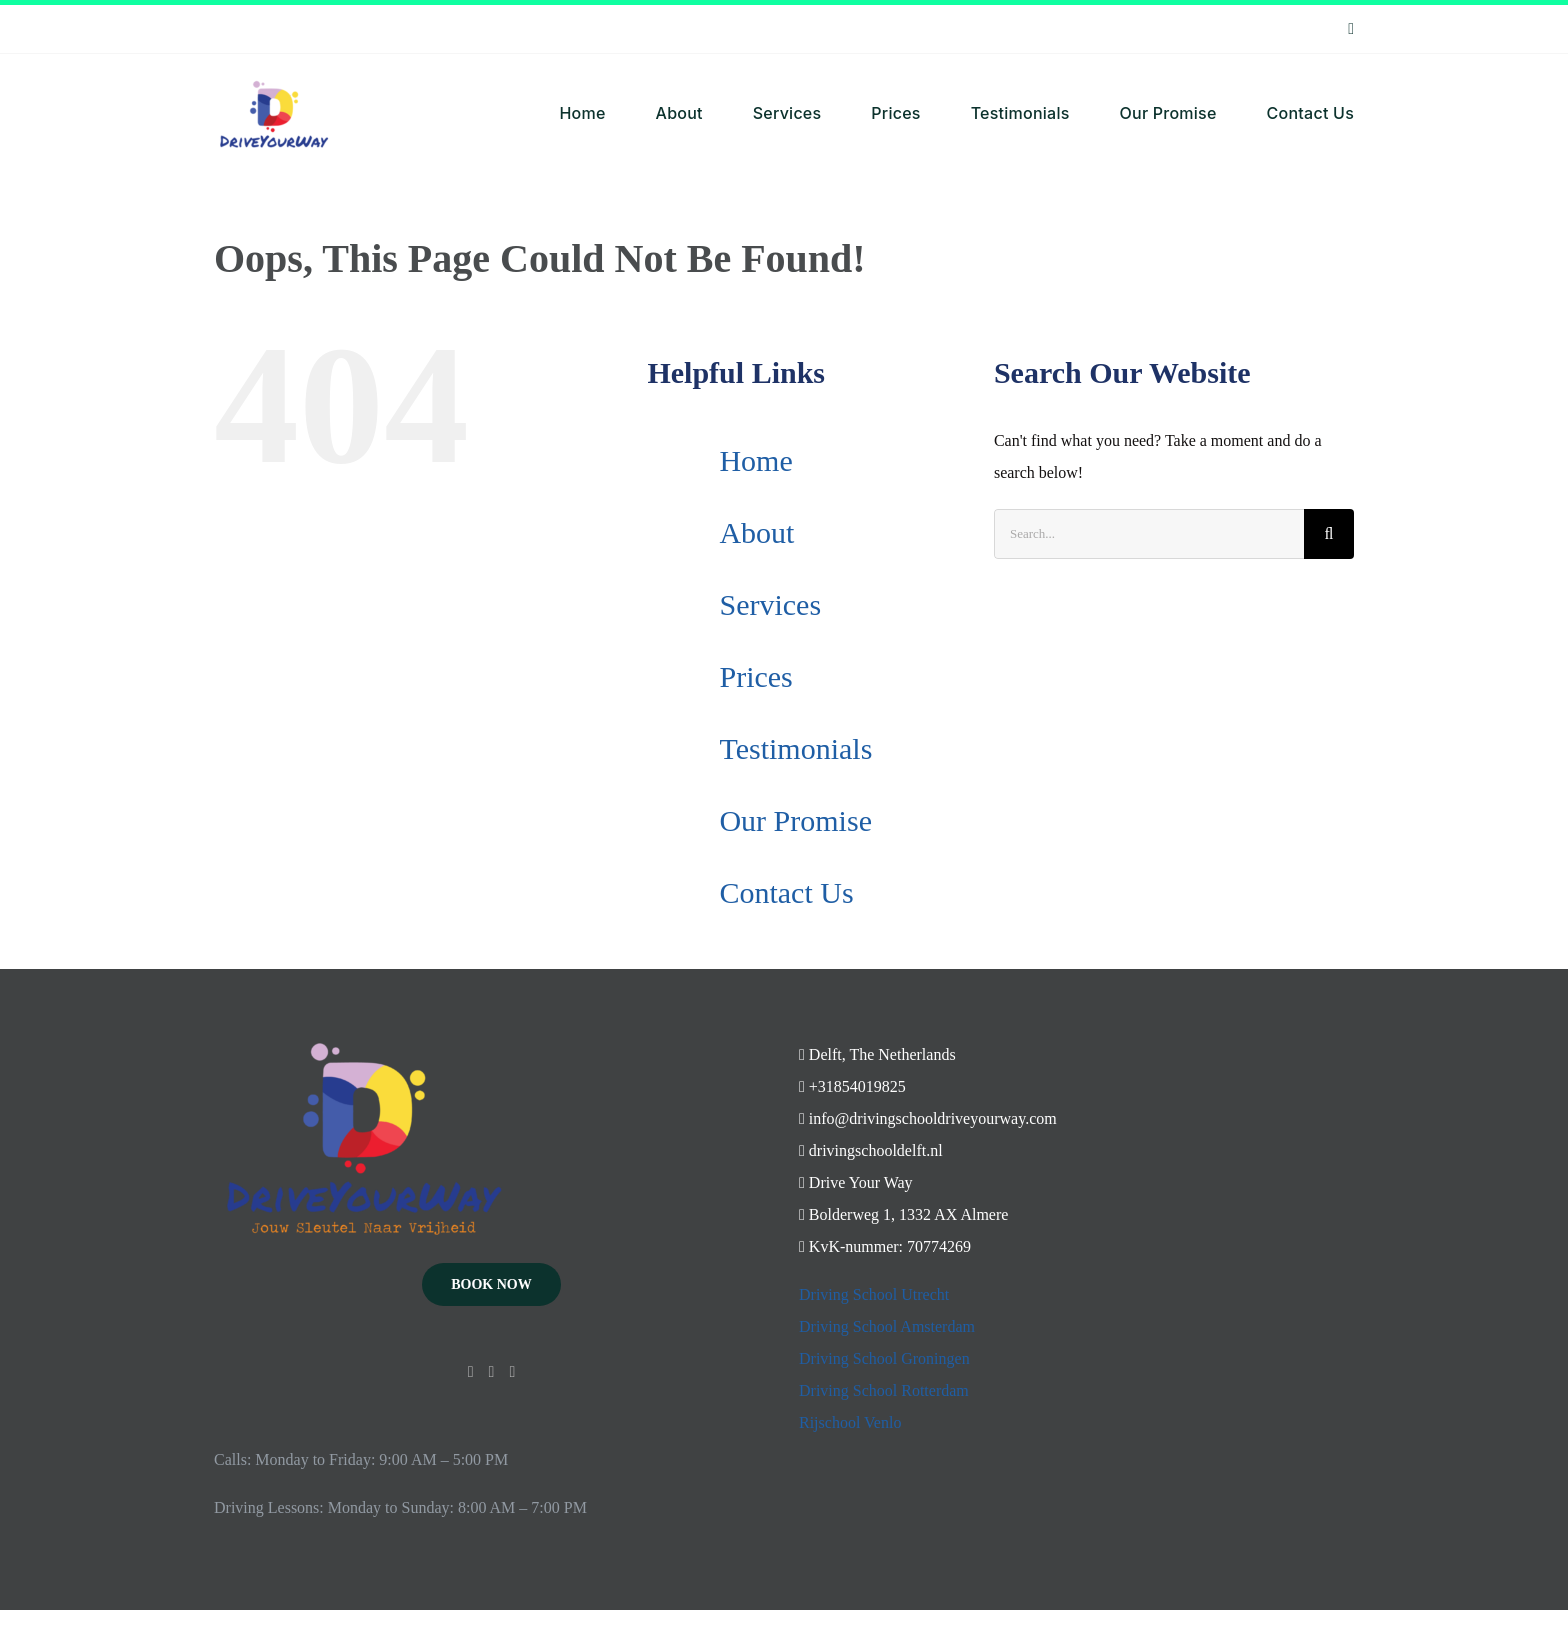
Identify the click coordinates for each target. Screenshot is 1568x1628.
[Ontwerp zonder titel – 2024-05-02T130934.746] (274, 61)
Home (755, 460)
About (756, 532)
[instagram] (1351, 29)
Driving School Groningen (884, 1358)
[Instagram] (471, 1372)
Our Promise (795, 820)
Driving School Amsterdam (887, 1326)
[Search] (1329, 534)
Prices (755, 676)
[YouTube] (492, 1372)
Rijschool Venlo (850, 1422)
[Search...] (1149, 534)
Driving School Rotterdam (884, 1390)
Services (770, 604)
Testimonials (795, 748)
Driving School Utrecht (874, 1294)
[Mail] (512, 1372)
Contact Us (786, 892)
